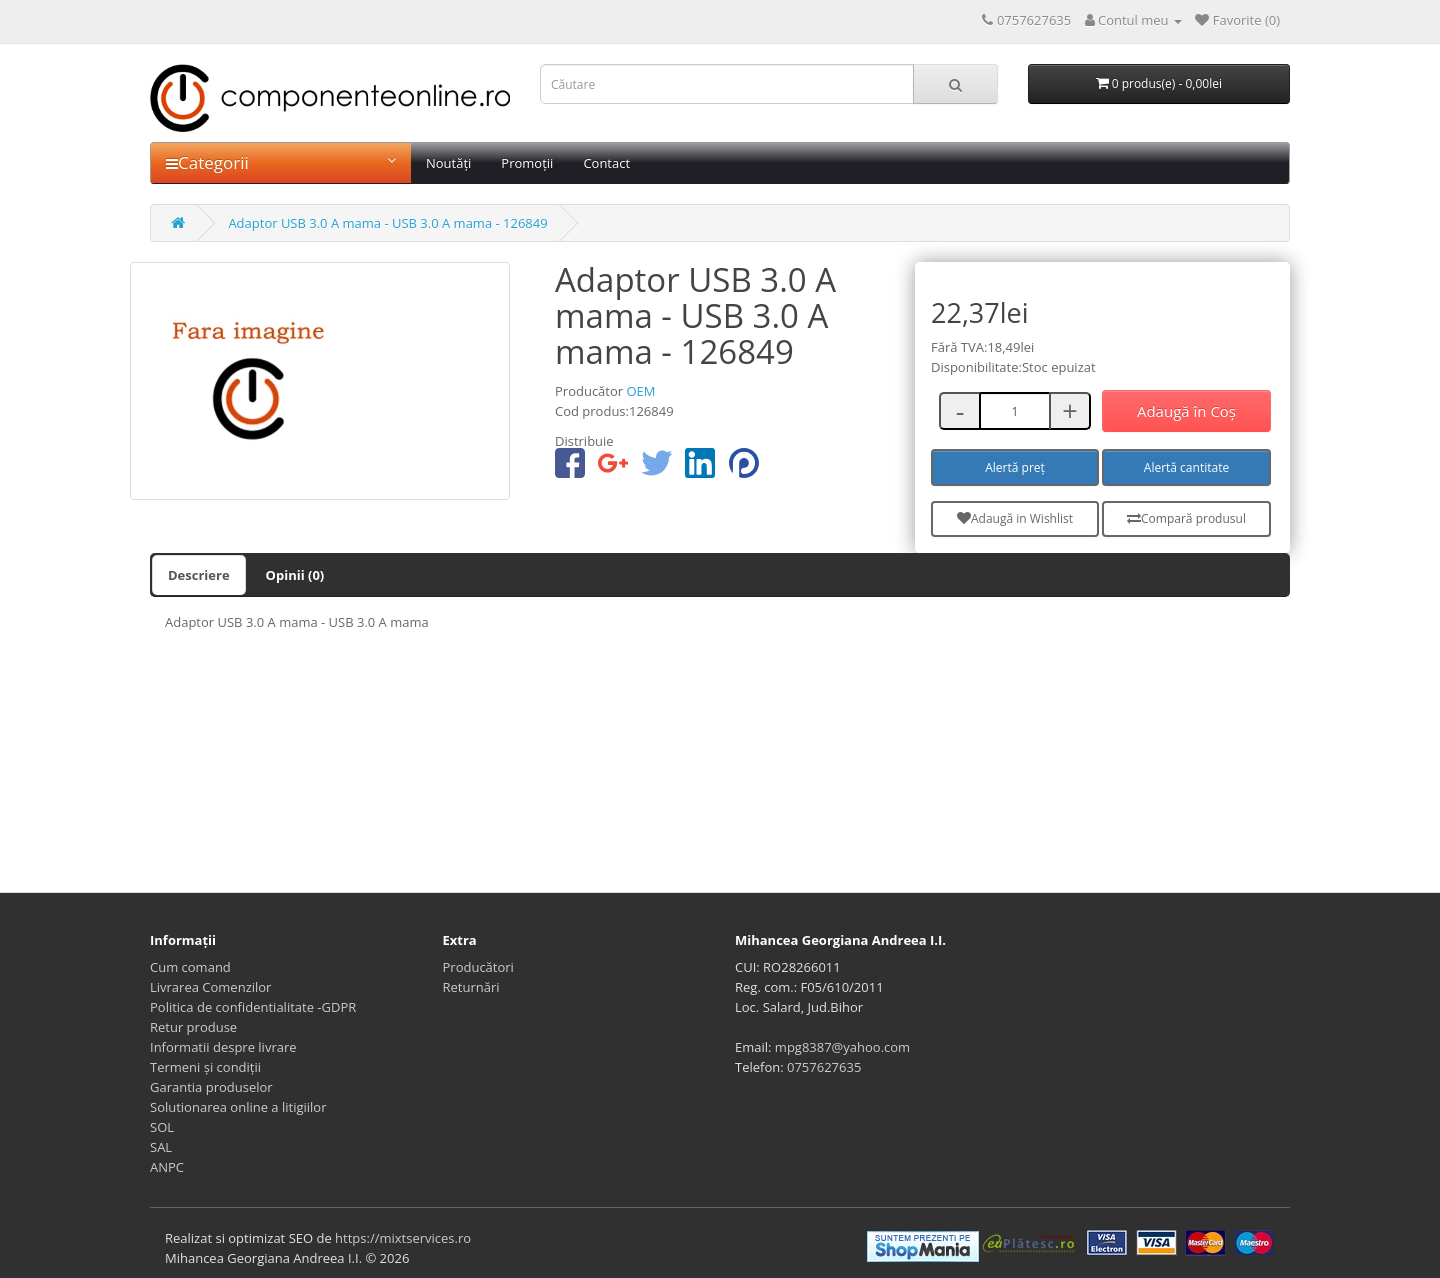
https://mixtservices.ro (403, 1238)
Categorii (281, 162)
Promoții (527, 163)
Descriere (199, 575)
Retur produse (193, 1027)
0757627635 (824, 1067)
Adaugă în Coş (1186, 411)
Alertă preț (1015, 467)
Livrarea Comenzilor (210, 987)
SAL (161, 1147)
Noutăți (448, 163)
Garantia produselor (211, 1087)
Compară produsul (1186, 518)
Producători (478, 967)
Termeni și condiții (205, 1067)
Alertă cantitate (1186, 467)
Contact (606, 163)
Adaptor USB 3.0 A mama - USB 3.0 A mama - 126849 (387, 223)
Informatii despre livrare (223, 1047)
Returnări (471, 987)
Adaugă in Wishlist (1015, 518)
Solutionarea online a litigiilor (238, 1107)
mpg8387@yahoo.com (842, 1047)
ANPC (167, 1167)
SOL (162, 1127)
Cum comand (190, 967)
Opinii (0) (295, 575)
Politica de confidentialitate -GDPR (253, 1007)
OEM (640, 391)
